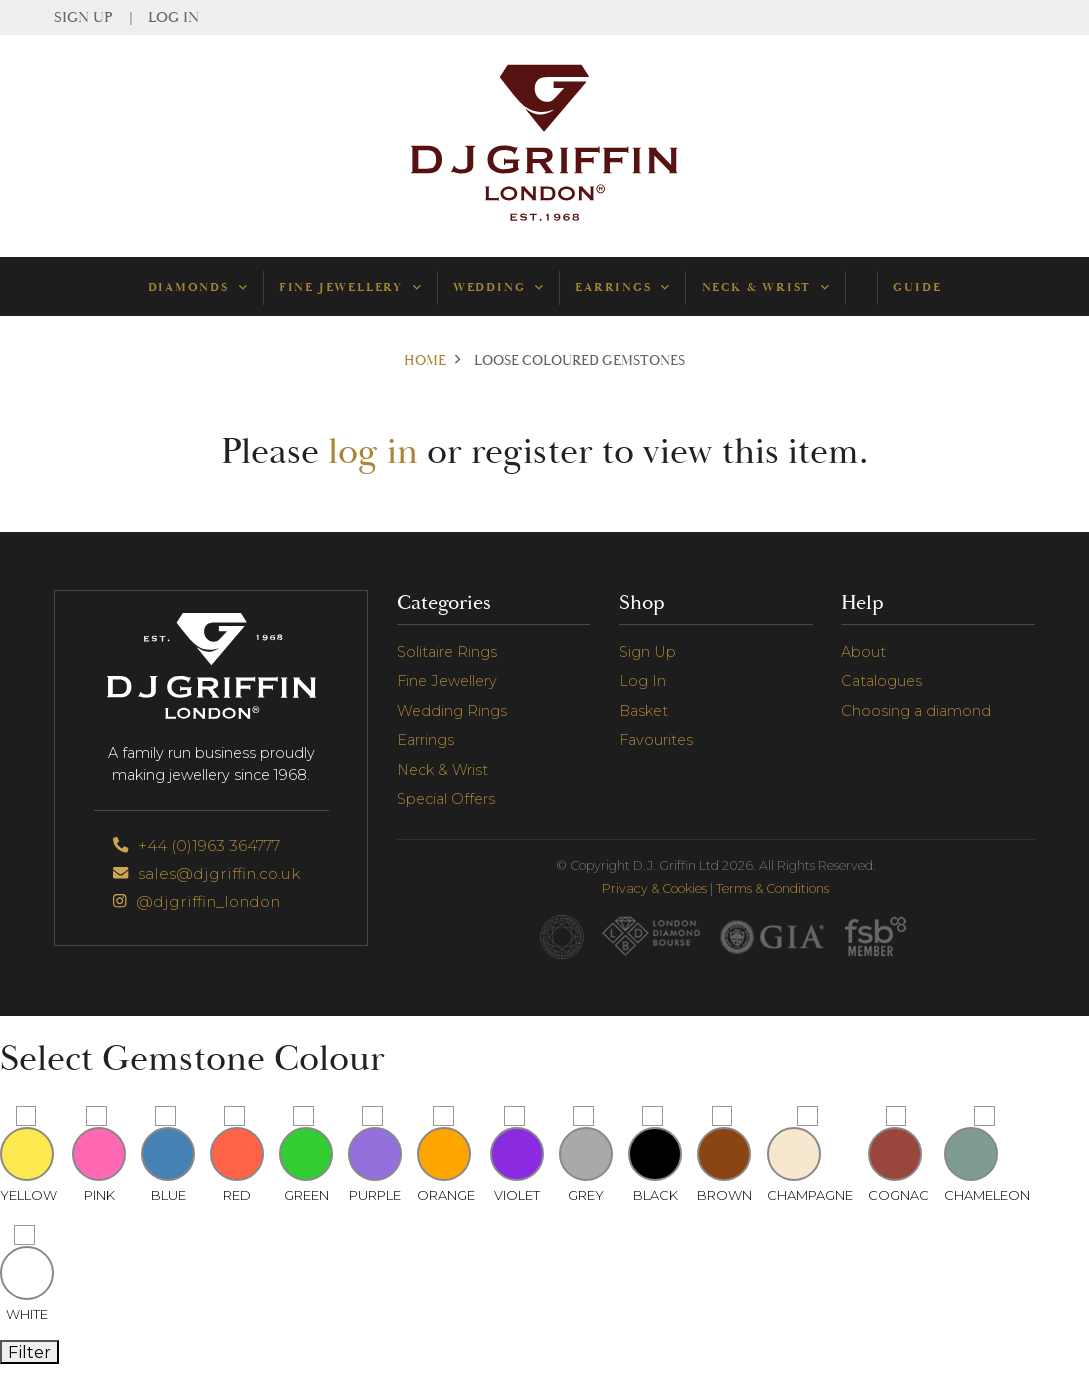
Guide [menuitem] (917, 287)
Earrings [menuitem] (622, 287)
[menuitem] (861, 287)
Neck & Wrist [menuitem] (765, 287)
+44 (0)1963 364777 (196, 845)
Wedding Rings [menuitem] (452, 711)
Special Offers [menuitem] (446, 799)
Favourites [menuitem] (656, 740)
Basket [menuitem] (643, 711)
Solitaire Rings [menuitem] (447, 652)
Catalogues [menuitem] (881, 681)
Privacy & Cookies (654, 888)
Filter (29, 1352)
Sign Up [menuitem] (83, 17)
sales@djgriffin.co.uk (206, 873)
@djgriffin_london (196, 901)
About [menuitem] (863, 652)
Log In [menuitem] (173, 17)
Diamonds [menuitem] (197, 287)
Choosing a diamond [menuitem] (916, 711)
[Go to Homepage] (545, 220)
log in (373, 452)
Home (425, 361)
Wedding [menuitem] (498, 287)
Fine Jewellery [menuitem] (350, 287)
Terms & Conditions (772, 888)
